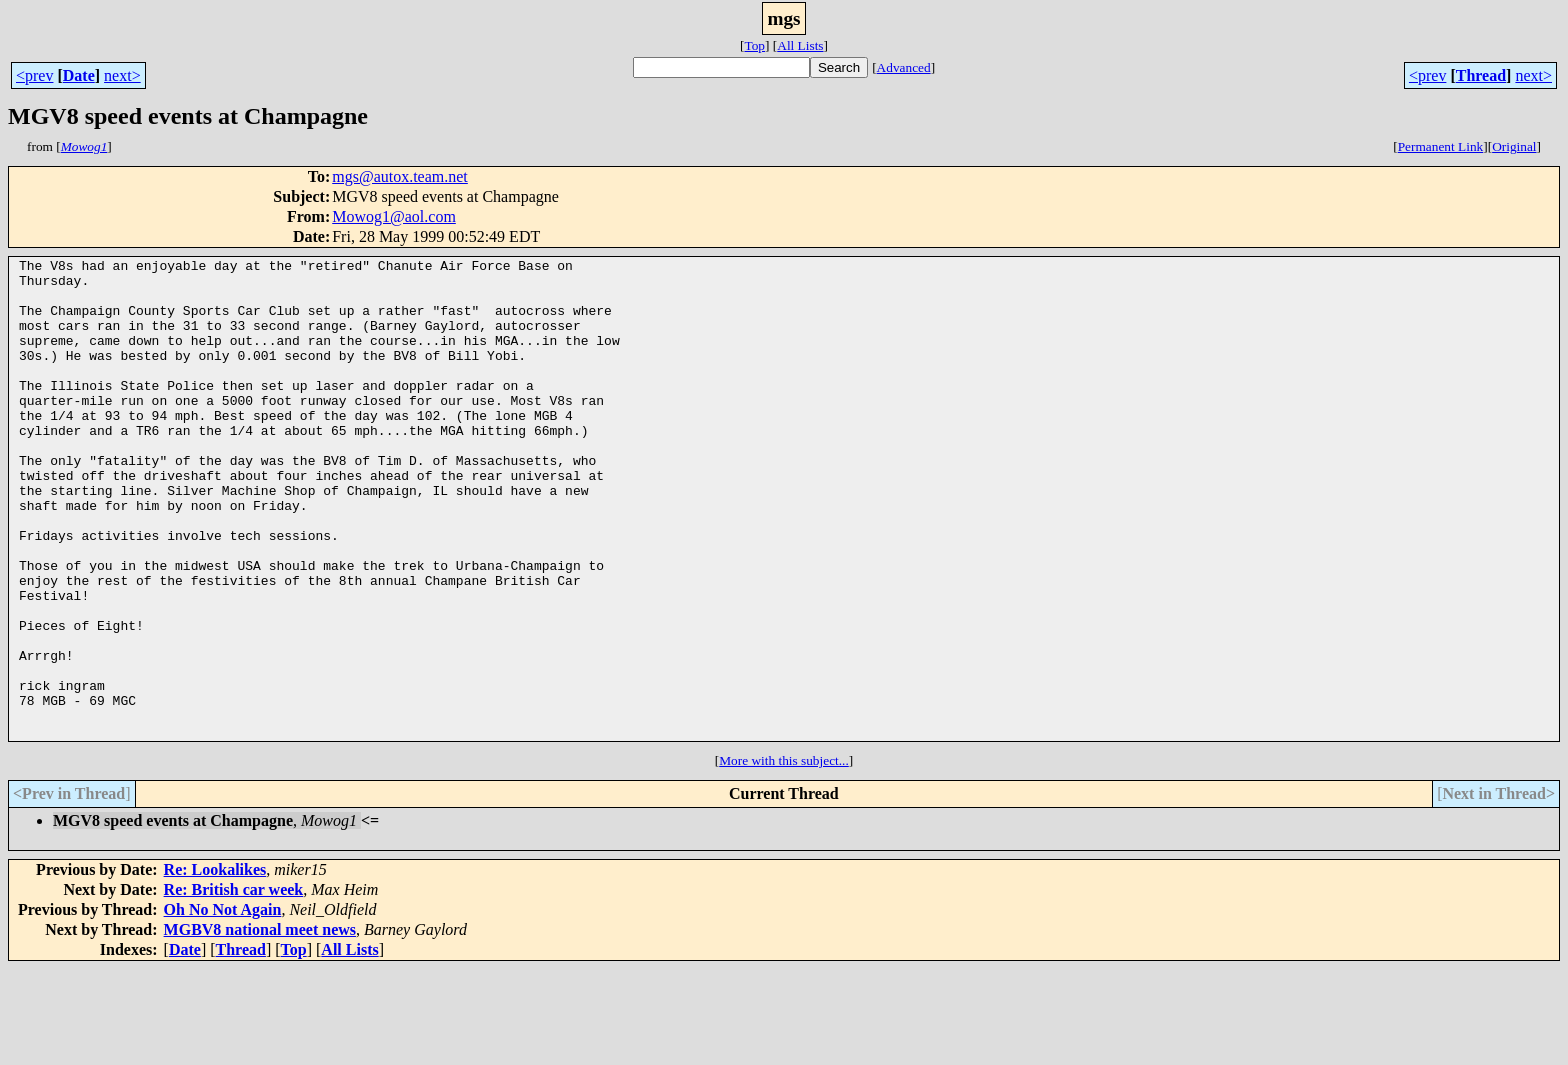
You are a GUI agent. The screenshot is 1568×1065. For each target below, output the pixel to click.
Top (754, 45)
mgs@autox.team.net (400, 176)
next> (122, 75)
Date (79, 75)
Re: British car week (234, 985)
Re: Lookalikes (215, 965)
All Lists (800, 45)
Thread (1481, 75)
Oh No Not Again (223, 1005)
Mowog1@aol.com (394, 216)
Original (1514, 146)
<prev (34, 75)
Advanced (904, 67)
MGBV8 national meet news (260, 1025)
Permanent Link (1441, 146)
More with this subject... (784, 856)
